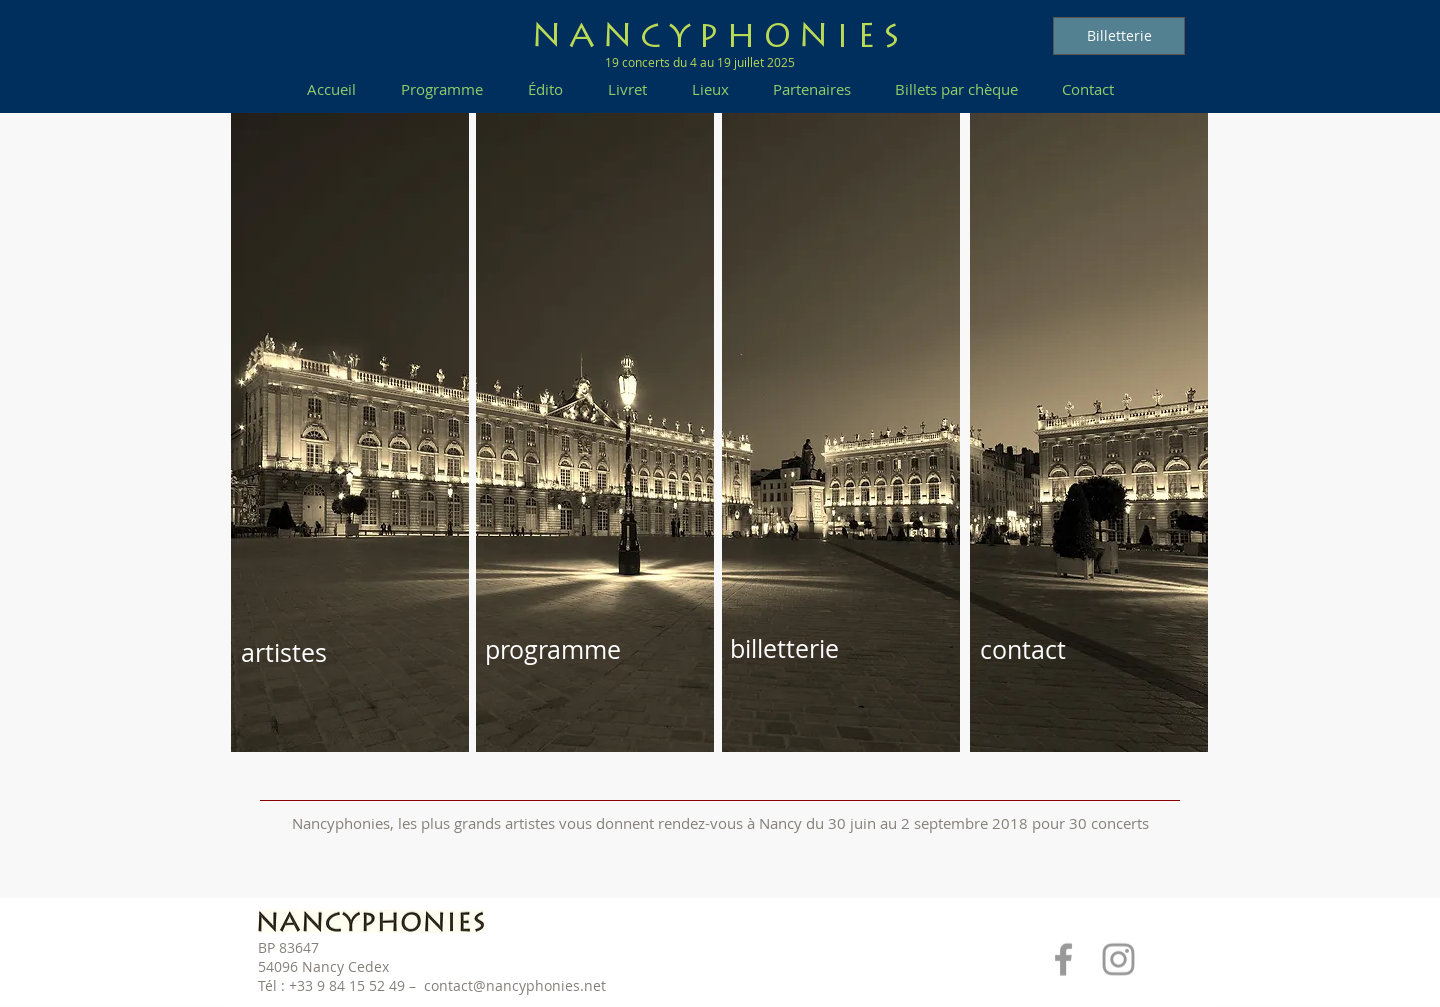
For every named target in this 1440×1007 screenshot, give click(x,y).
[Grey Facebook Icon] (1063, 959)
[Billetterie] (1119, 36)
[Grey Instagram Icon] (1118, 959)
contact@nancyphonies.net (515, 985)
